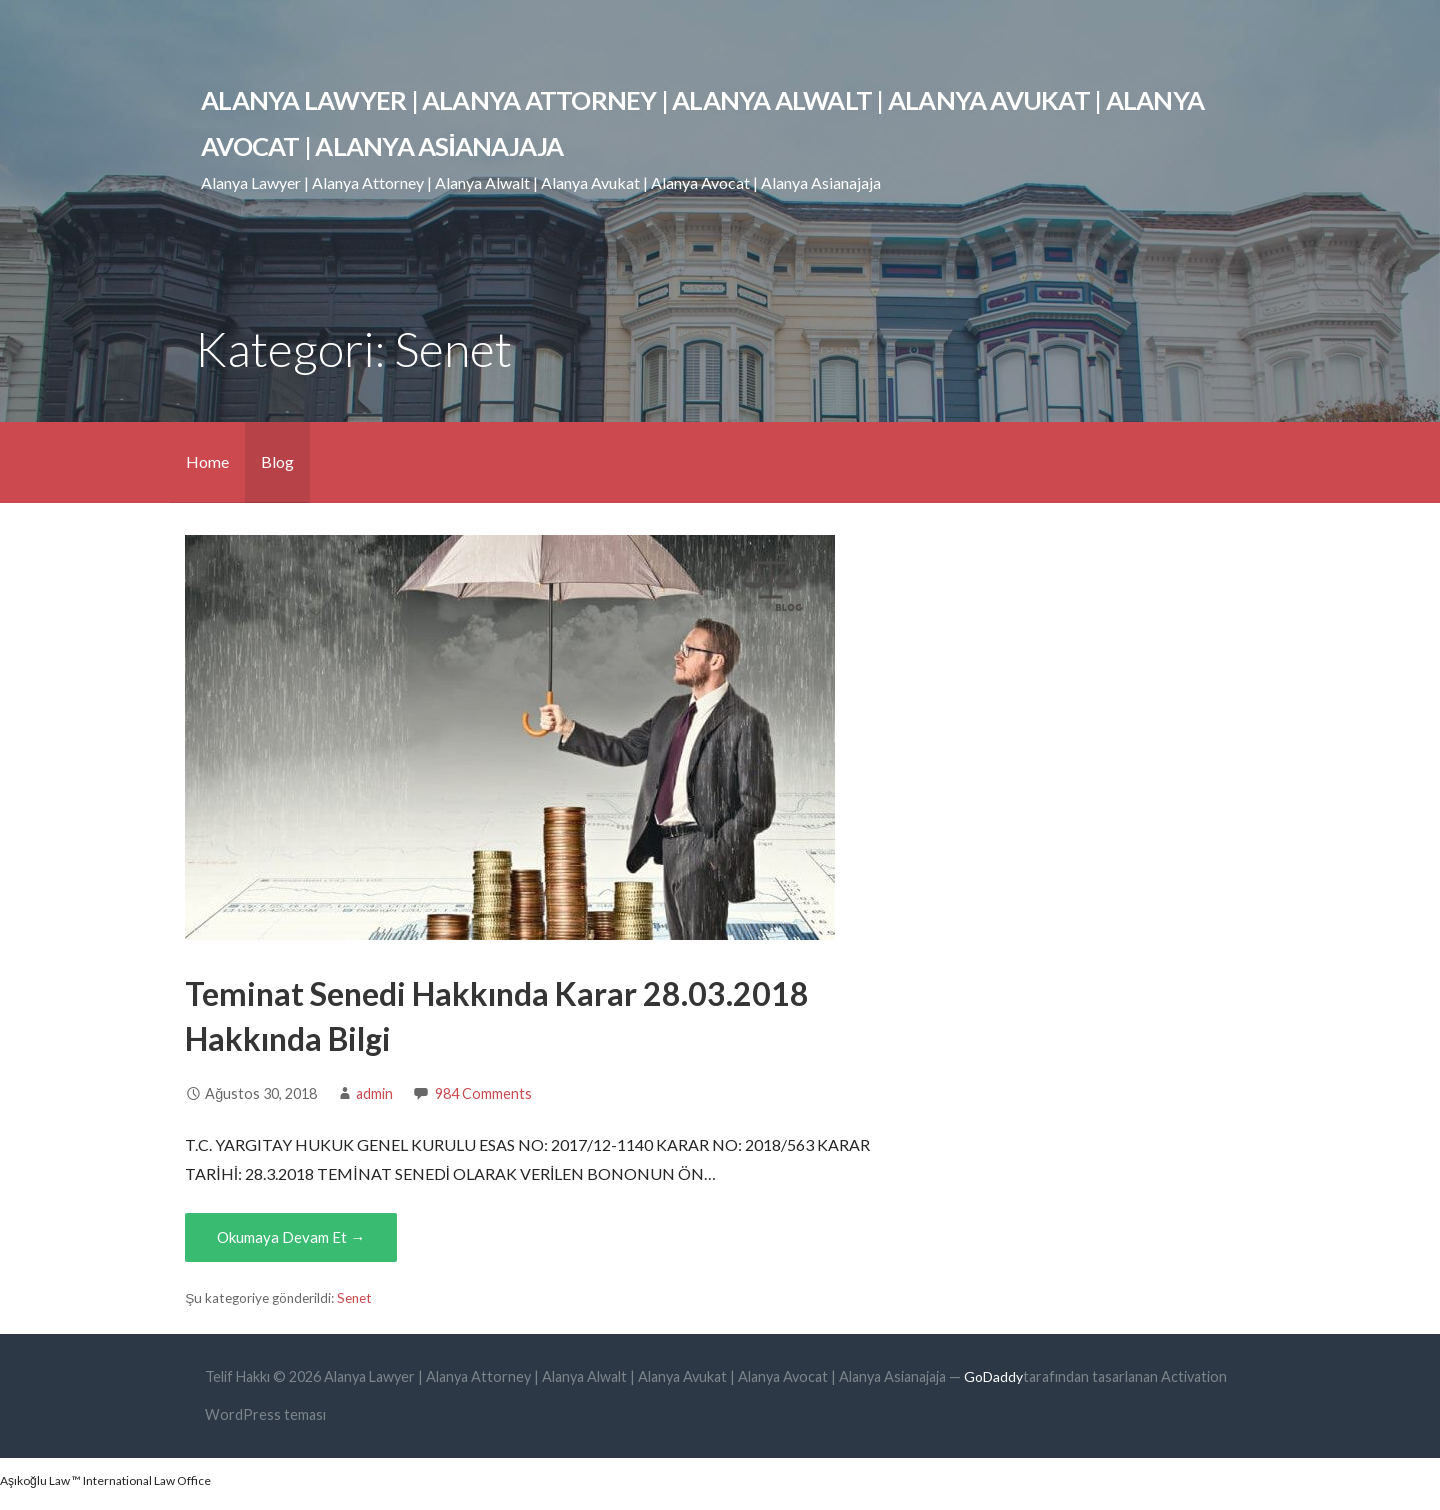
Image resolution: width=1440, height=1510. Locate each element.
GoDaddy (993, 1376)
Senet (354, 1298)
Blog (277, 461)
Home (207, 461)
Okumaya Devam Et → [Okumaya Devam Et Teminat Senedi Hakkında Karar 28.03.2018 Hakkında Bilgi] (291, 1237)
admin (374, 1093)
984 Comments (483, 1093)
